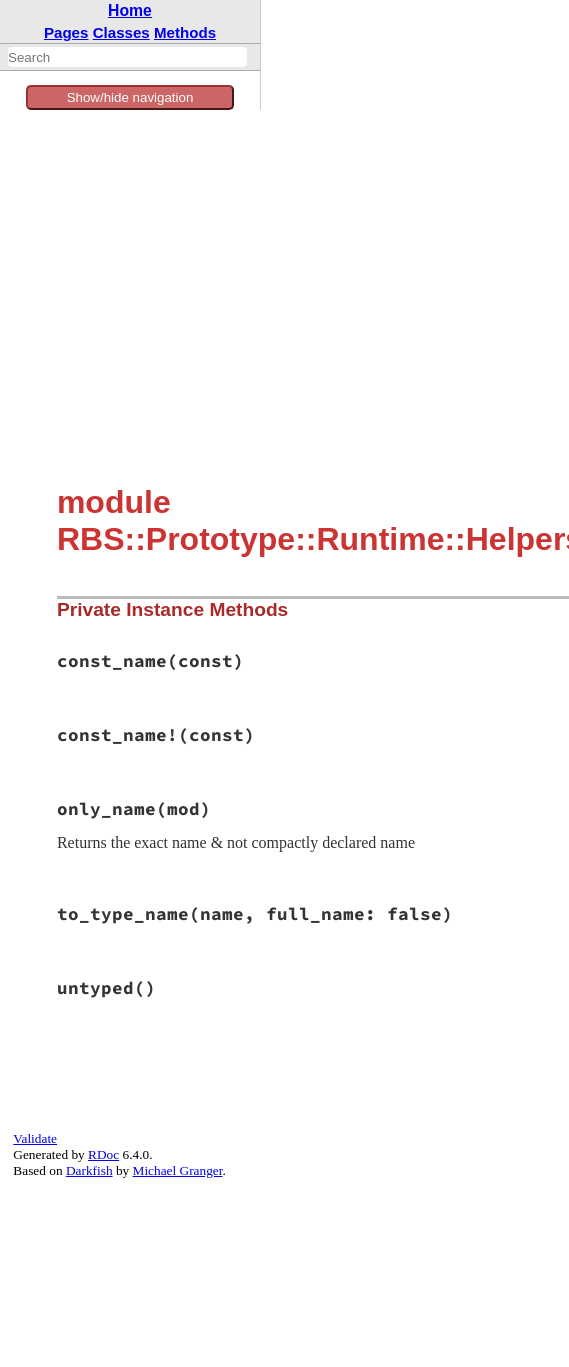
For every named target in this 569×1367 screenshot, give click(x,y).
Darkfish (89, 1170)
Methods (185, 32)
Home (130, 10)
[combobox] (127, 57)
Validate (35, 1138)
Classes (121, 32)
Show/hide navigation (130, 97)
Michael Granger (178, 1170)
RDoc (103, 1154)
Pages (66, 32)
